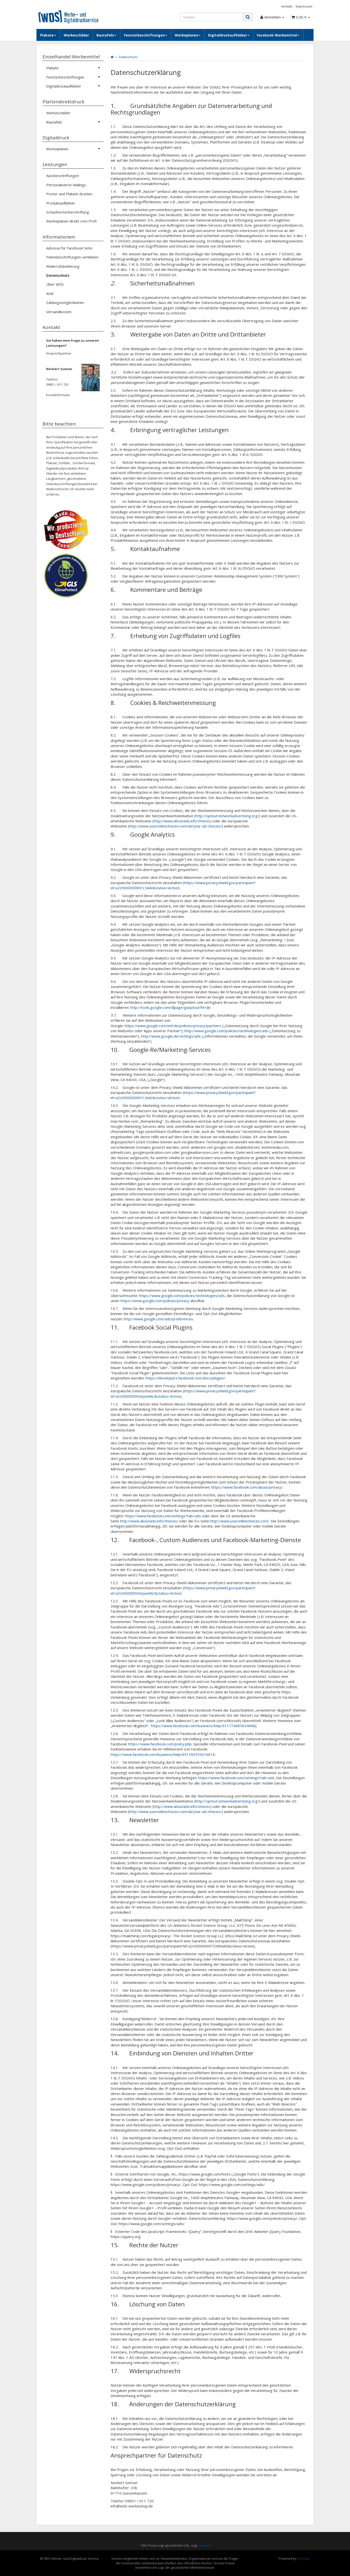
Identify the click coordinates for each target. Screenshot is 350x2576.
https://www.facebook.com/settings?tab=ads (163, 1515)
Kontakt (286, 6)
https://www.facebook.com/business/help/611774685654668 (203, 1725)
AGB (49, 293)
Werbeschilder (76, 35)
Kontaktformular (58, 395)
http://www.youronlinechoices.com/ (239, 1521)
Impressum (304, 6)
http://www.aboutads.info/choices (182, 820)
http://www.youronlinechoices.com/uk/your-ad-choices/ (175, 826)
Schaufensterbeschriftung (67, 212)
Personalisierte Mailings (66, 184)
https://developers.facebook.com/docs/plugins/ (185, 1378)
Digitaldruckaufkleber (228, 35)
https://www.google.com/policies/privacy (155, 1300)
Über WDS (55, 284)
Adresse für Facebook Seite (69, 248)
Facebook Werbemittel (278, 35)
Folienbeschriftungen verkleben (72, 257)
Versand (204, 2545)
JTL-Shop (303, 2558)
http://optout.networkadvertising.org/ (227, 815)
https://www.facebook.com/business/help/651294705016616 (163, 1754)
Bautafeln (106, 35)
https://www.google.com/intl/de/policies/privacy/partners (172, 1025)
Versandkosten (58, 311)
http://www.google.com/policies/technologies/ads (226, 1030)
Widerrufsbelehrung (62, 266)
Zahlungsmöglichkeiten (65, 302)
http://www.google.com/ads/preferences (158, 1318)
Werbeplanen (188, 35)
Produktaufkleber (60, 203)
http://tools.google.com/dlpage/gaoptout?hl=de (170, 1007)
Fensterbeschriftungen (145, 35)
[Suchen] (211, 17)
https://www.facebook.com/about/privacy (246, 1487)
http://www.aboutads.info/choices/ (149, 1521)
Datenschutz (58, 275)
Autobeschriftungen (62, 175)
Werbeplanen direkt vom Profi (71, 221)
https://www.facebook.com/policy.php (160, 1743)
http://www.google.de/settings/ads (171, 1036)
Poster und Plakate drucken (69, 193)
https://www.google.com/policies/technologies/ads (182, 1295)
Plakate (48, 35)
